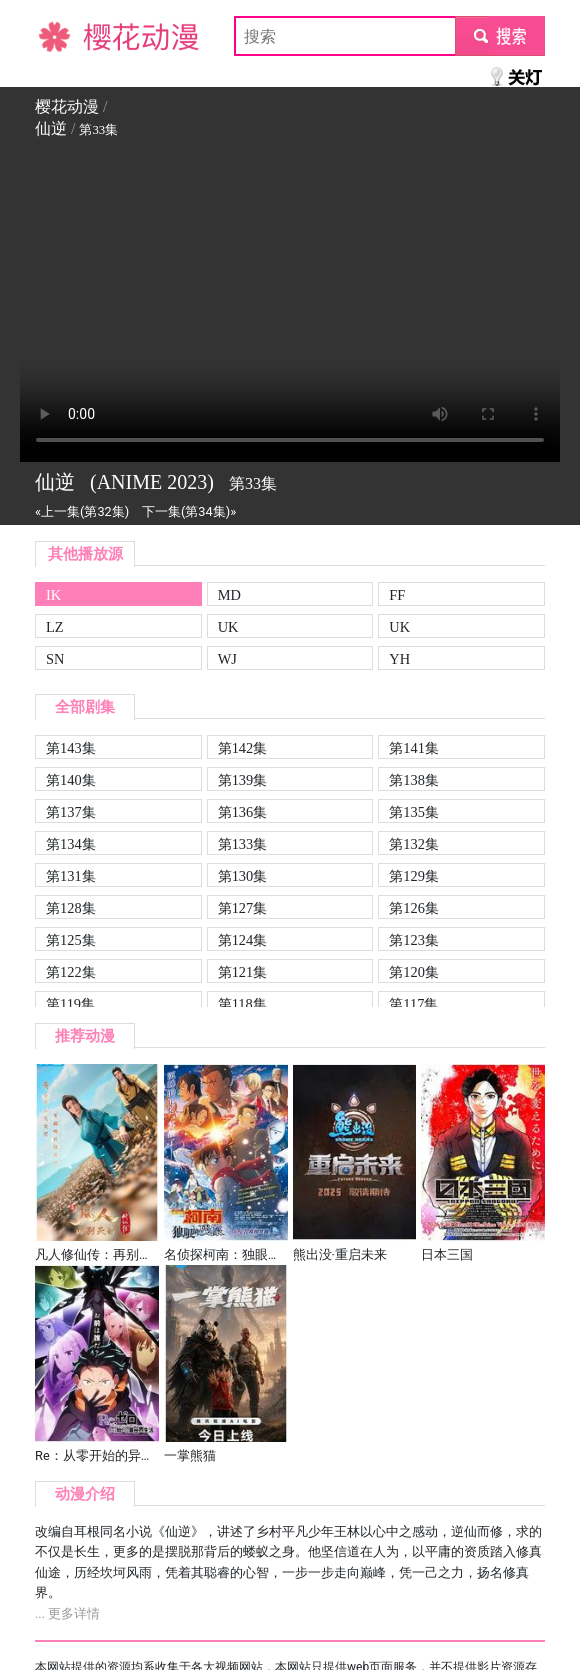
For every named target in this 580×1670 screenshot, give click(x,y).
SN (55, 659)
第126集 (414, 908)
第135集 (414, 812)
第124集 (243, 940)
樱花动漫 (67, 35)
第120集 (414, 972)
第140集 (71, 780)
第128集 (71, 908)
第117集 (413, 1004)
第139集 (243, 780)
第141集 (414, 748)
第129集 (414, 876)
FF (397, 595)
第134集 (71, 844)
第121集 (243, 972)
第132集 (414, 844)
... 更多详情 (67, 1613)
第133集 (243, 844)
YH (399, 659)
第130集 (243, 876)
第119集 (70, 1004)
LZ (55, 627)
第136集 (243, 812)
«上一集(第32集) (82, 511)
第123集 (414, 940)
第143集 (71, 748)
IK (53, 595)
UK (228, 627)
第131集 (71, 876)
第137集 (71, 812)
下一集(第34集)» (189, 511)
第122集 (71, 972)
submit (499, 35)
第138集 (414, 780)
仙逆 (51, 128)
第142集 (243, 748)
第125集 (71, 940)
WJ (227, 659)
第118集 (242, 1004)
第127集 (243, 908)
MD (229, 595)
